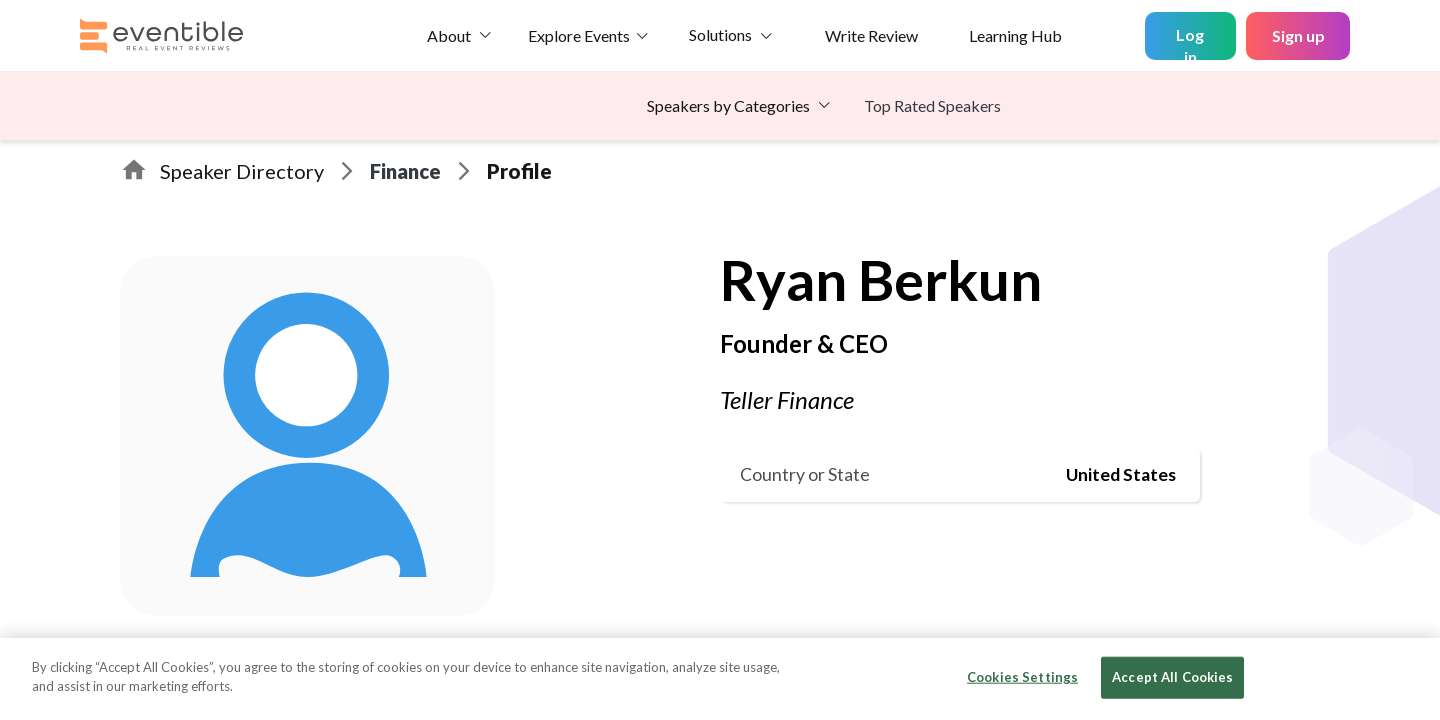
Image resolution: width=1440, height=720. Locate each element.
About (449, 35)
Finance (405, 171)
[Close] (1408, 677)
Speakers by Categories (728, 105)
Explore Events (579, 35)
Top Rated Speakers (932, 105)
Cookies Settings (1022, 677)
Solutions (720, 34)
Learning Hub (1015, 35)
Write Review (871, 35)
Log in (1190, 42)
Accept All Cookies (1172, 677)
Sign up (1298, 35)
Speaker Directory (242, 171)
